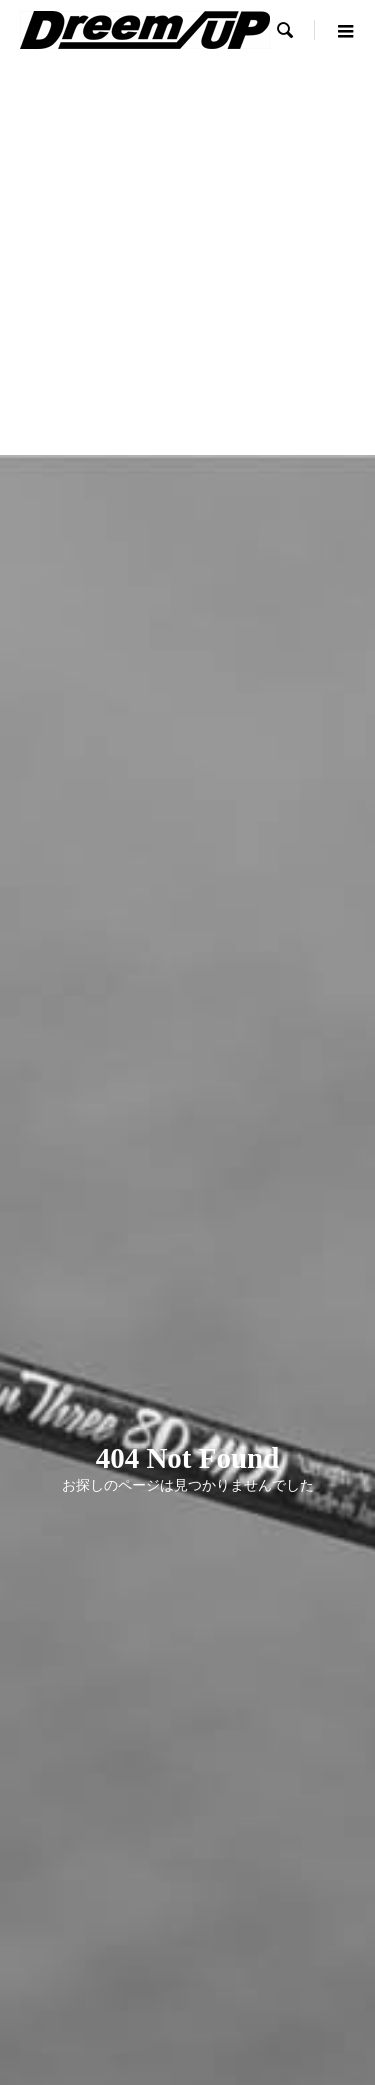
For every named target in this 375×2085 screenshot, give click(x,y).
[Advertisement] (187, 257)
